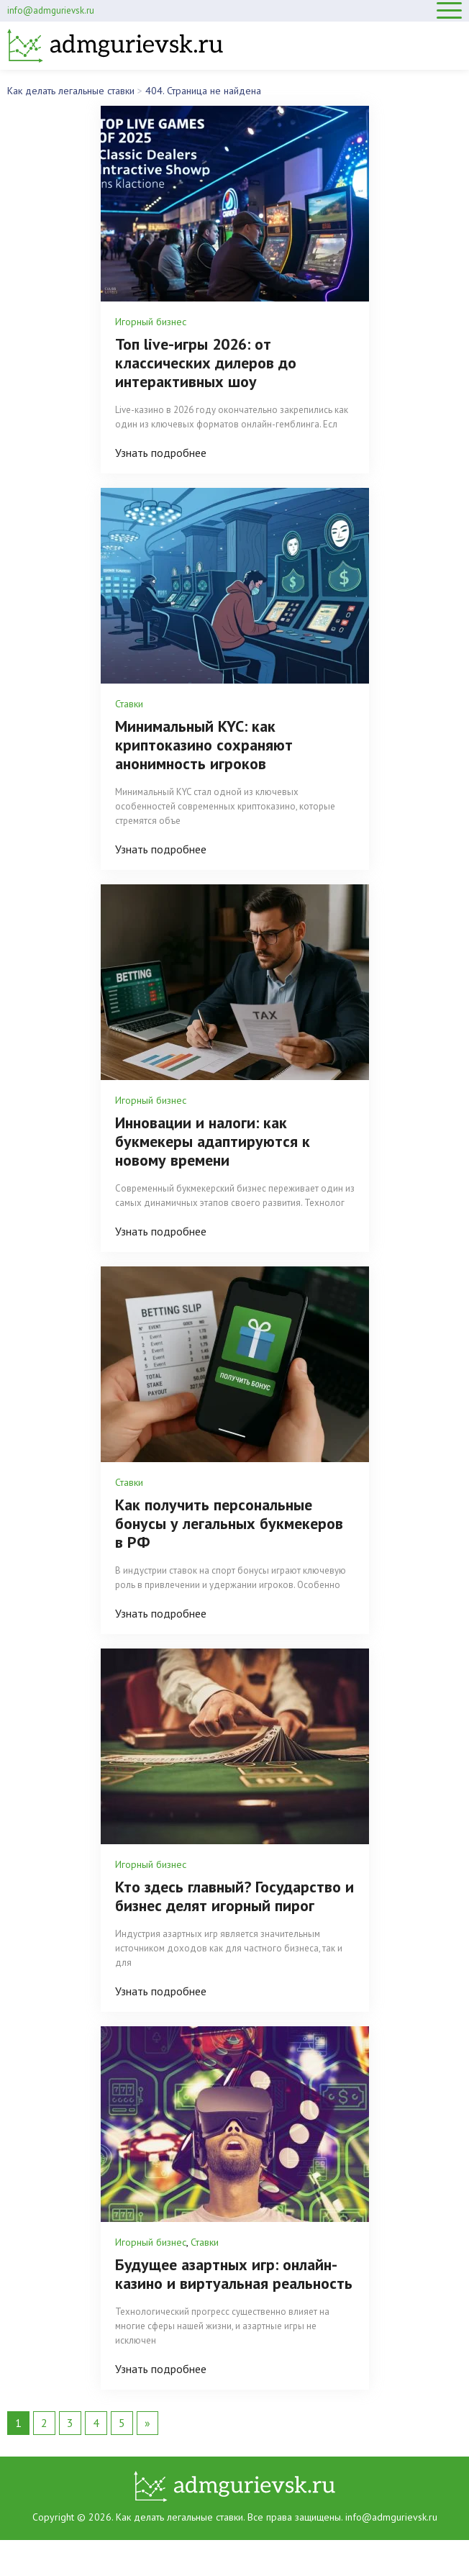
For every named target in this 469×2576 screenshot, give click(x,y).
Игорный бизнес (150, 321)
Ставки (129, 703)
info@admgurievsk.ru (50, 10)
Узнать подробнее (160, 452)
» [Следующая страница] (147, 2423)
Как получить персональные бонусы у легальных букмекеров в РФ (229, 1523)
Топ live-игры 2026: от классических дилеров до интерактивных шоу (205, 362)
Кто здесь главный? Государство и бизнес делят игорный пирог (234, 1896)
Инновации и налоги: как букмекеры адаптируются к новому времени (212, 1141)
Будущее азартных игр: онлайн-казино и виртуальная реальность (233, 2273)
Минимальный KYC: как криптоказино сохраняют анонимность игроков (204, 745)
